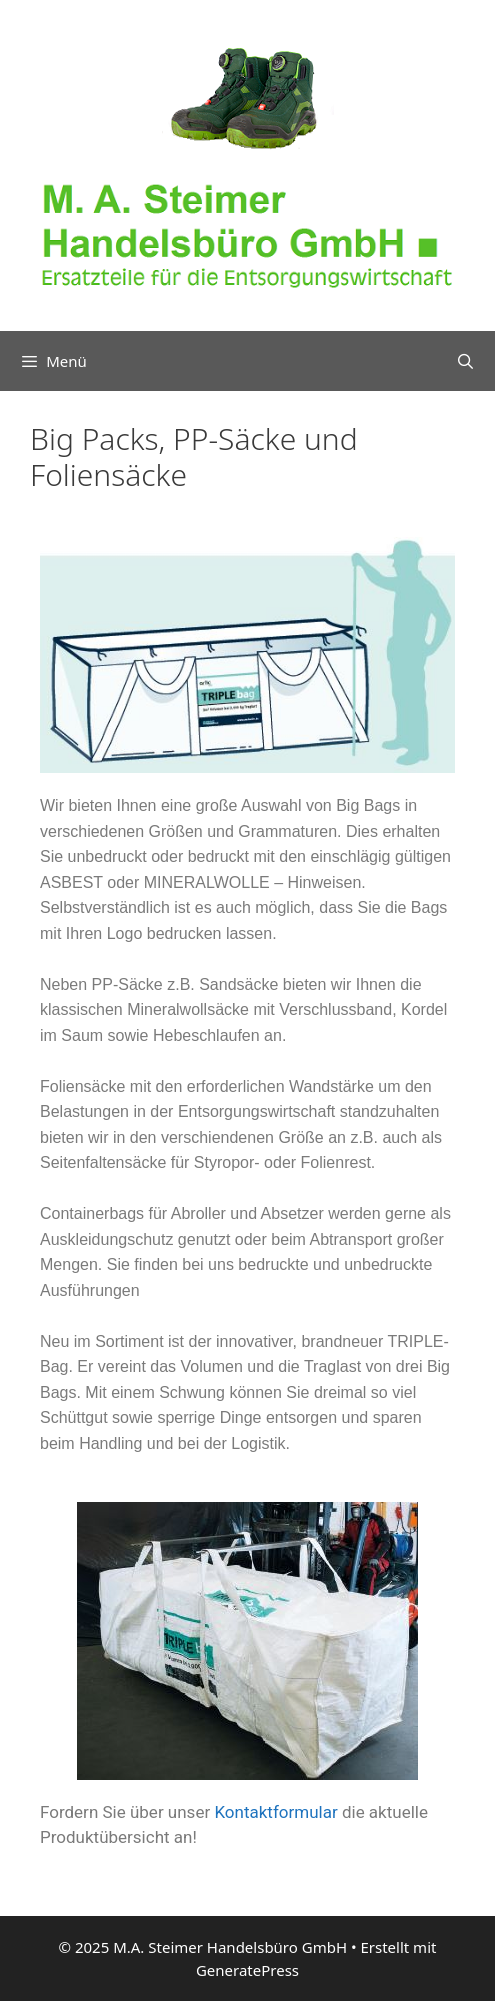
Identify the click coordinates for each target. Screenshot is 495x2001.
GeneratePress (247, 1970)
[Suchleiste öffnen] (465, 361)
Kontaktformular (275, 1812)
